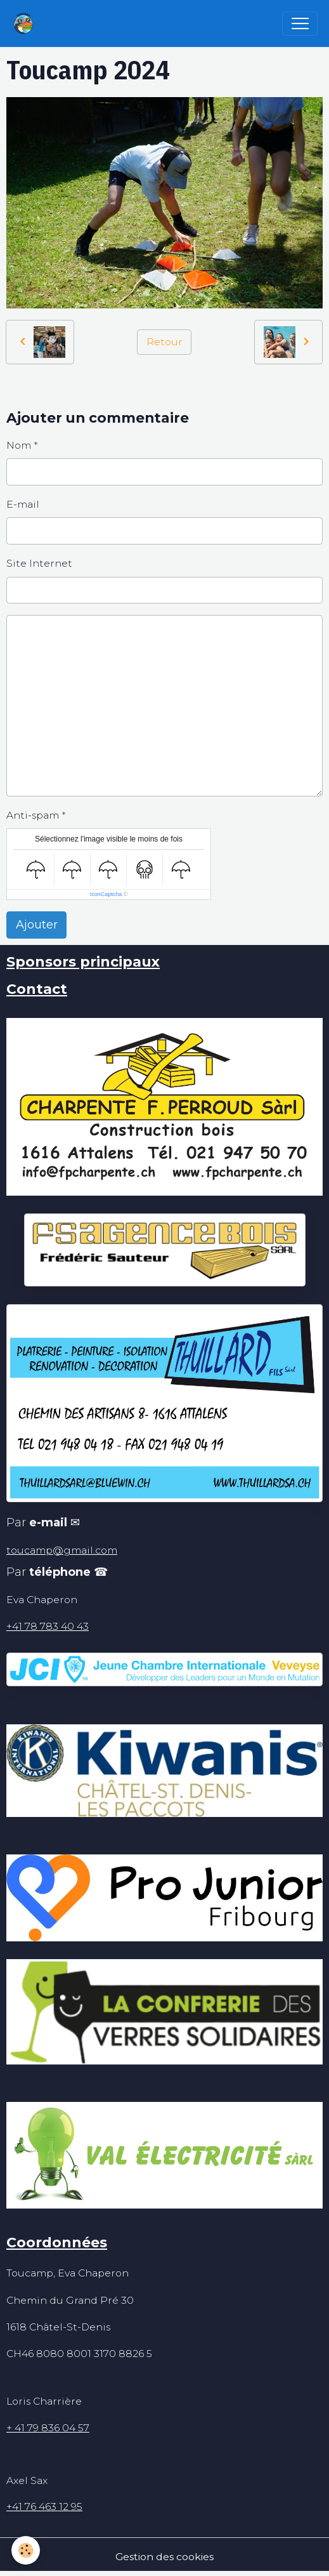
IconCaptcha (106, 894)
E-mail (22, 504)
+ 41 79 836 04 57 (47, 2428)
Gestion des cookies (164, 2557)
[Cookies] (25, 2550)
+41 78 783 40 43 (47, 1626)
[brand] (26, 23)
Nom (18, 445)
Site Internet (39, 563)
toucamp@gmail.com (61, 1550)
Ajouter (37, 925)
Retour (164, 342)
